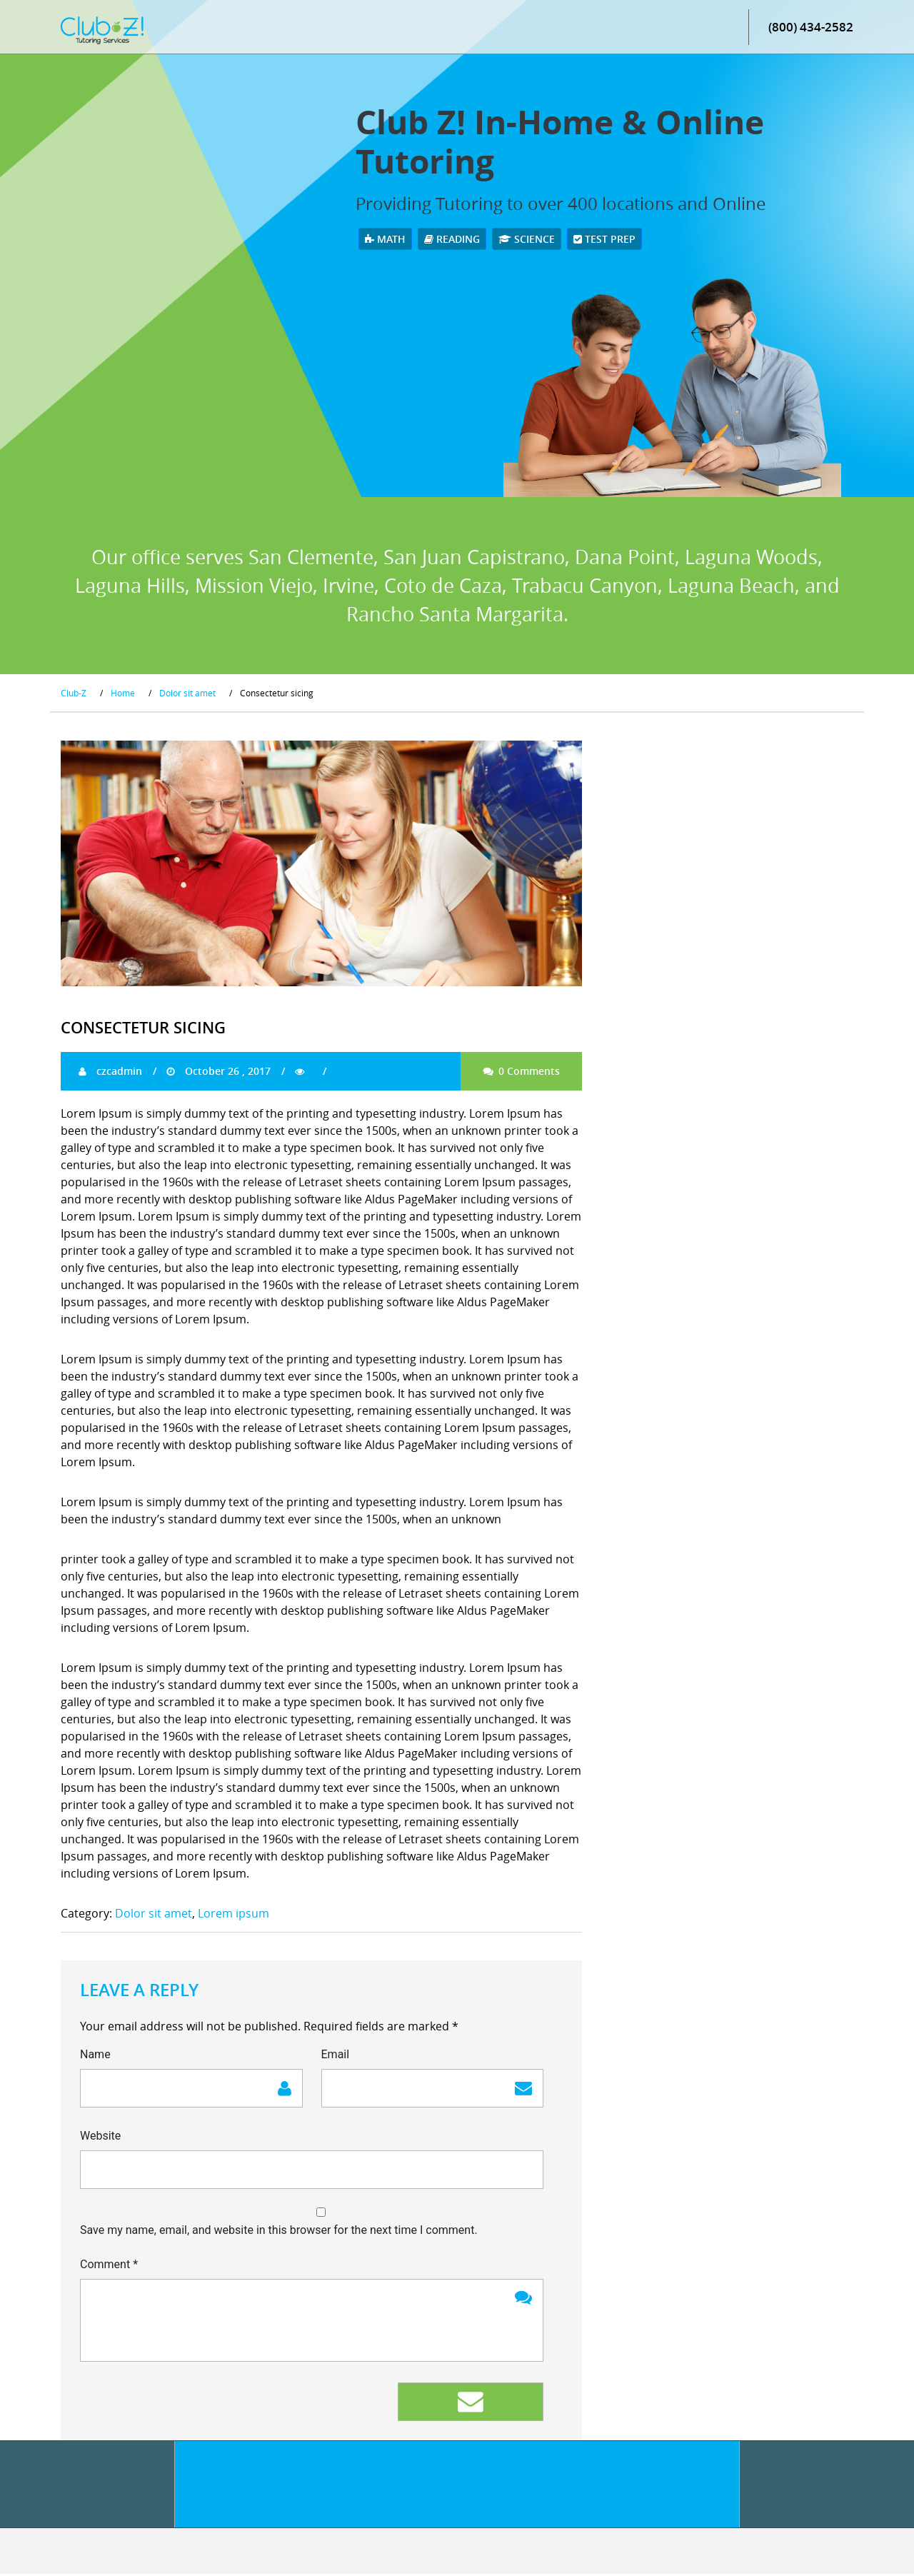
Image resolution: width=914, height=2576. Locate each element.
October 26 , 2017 (218, 1072)
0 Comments (521, 1072)
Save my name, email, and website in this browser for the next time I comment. (279, 2232)
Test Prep (604, 240)
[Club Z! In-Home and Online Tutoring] (102, 31)
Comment (109, 2266)
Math (385, 240)
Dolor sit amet (153, 1915)
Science (526, 240)
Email (335, 2056)
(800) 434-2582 (810, 28)
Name (95, 2056)
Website (100, 2138)
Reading (452, 240)
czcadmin (110, 1072)
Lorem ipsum (233, 1915)
